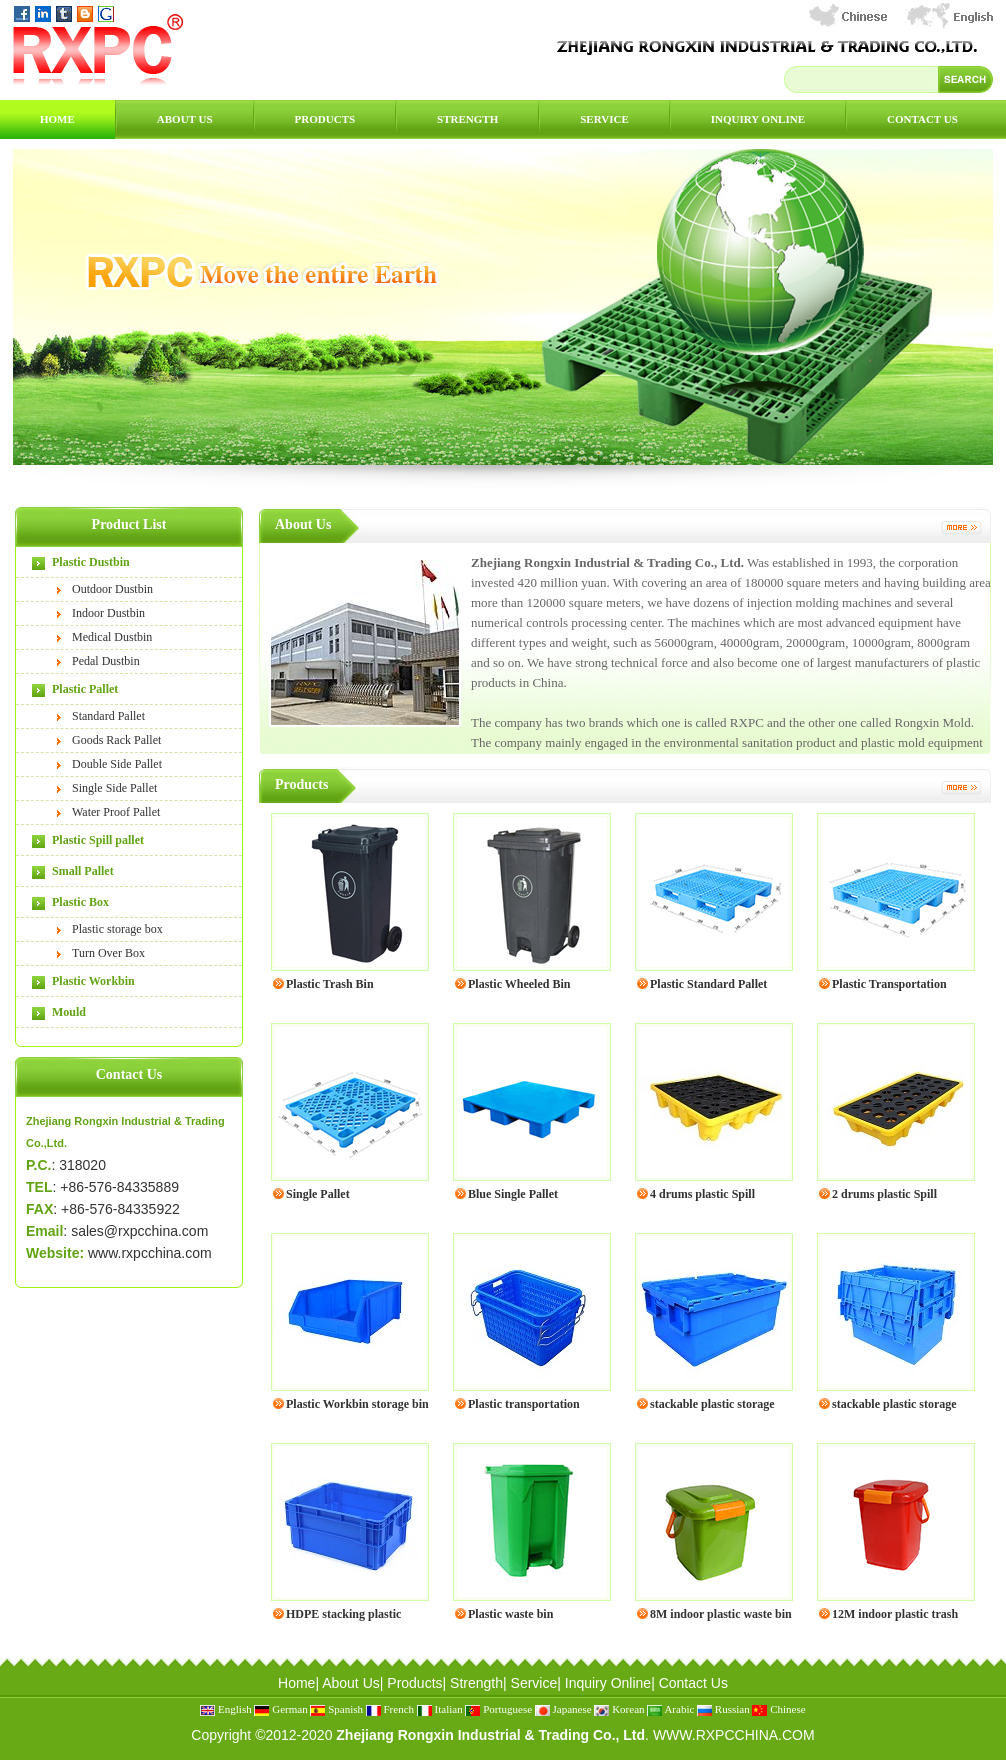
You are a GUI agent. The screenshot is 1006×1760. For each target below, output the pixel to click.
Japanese (563, 1709)
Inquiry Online (758, 119)
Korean (619, 1709)
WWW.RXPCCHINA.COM (734, 1735)
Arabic (670, 1709)
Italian (440, 1709)
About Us (185, 119)
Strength (467, 119)
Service (604, 119)
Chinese (778, 1709)
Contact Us (922, 119)
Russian (723, 1709)
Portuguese (498, 1709)
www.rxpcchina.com (150, 1253)
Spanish (336, 1709)
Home (57, 119)
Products (325, 119)
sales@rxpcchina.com (139, 1231)
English (225, 1709)
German (280, 1709)
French (390, 1709)
